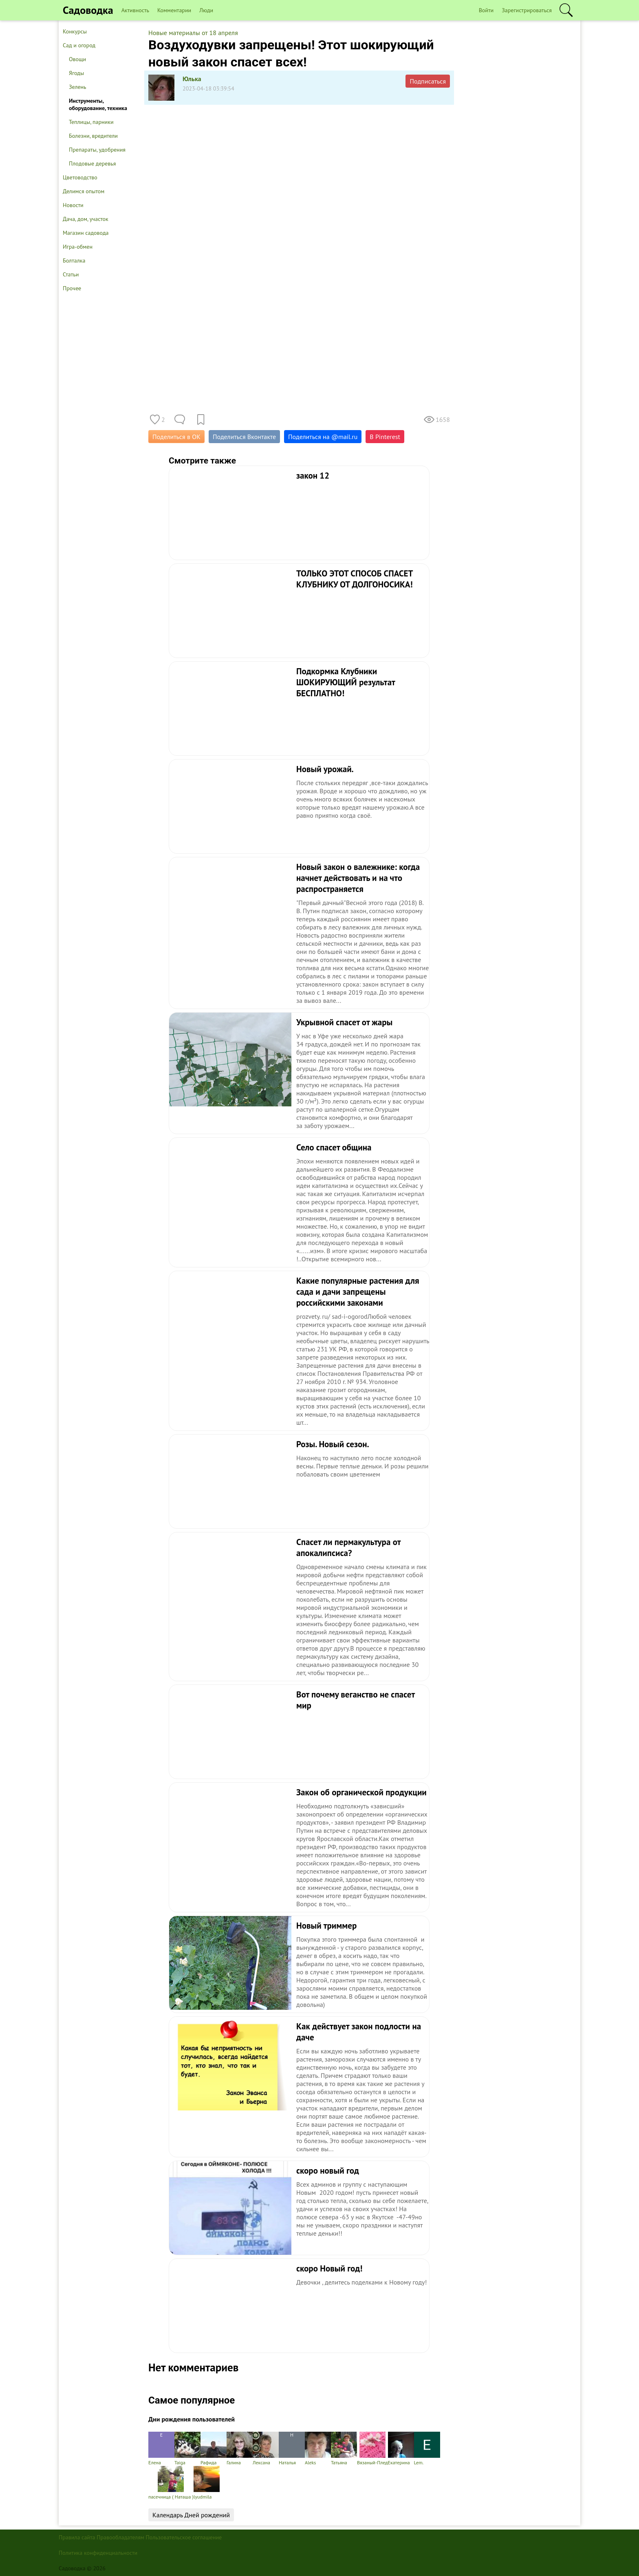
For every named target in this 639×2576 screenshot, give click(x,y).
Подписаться (428, 81)
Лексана (266, 2449)
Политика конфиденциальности (98, 2552)
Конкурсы (75, 31)
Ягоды (76, 73)
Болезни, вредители (93, 135)
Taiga (187, 2449)
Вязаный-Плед (372, 2449)
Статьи (71, 274)
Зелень (77, 87)
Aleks (318, 2449)
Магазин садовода (86, 232)
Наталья (292, 2449)
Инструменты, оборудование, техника (98, 104)
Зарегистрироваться (527, 10)
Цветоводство (80, 177)
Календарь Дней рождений (191, 2515)
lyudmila (207, 2483)
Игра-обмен (78, 246)
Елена (161, 2449)
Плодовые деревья (92, 163)
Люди (206, 10)
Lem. (427, 2449)
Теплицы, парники (91, 122)
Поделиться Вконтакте (244, 437)
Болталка (74, 260)
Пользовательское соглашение (184, 2537)
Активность (135, 10)
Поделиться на (322, 437)
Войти (486, 10)
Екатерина (401, 2449)
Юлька (192, 79)
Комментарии (174, 10)
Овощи (77, 59)
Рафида (214, 2449)
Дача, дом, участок (85, 219)
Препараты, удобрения (97, 149)
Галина (240, 2449)
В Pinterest (385, 437)
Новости (73, 205)
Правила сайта (77, 2537)
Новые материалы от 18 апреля (193, 33)
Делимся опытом (83, 191)
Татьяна (344, 2449)
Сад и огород (79, 45)
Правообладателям (120, 2537)
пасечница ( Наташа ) (171, 2483)
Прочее (72, 288)
